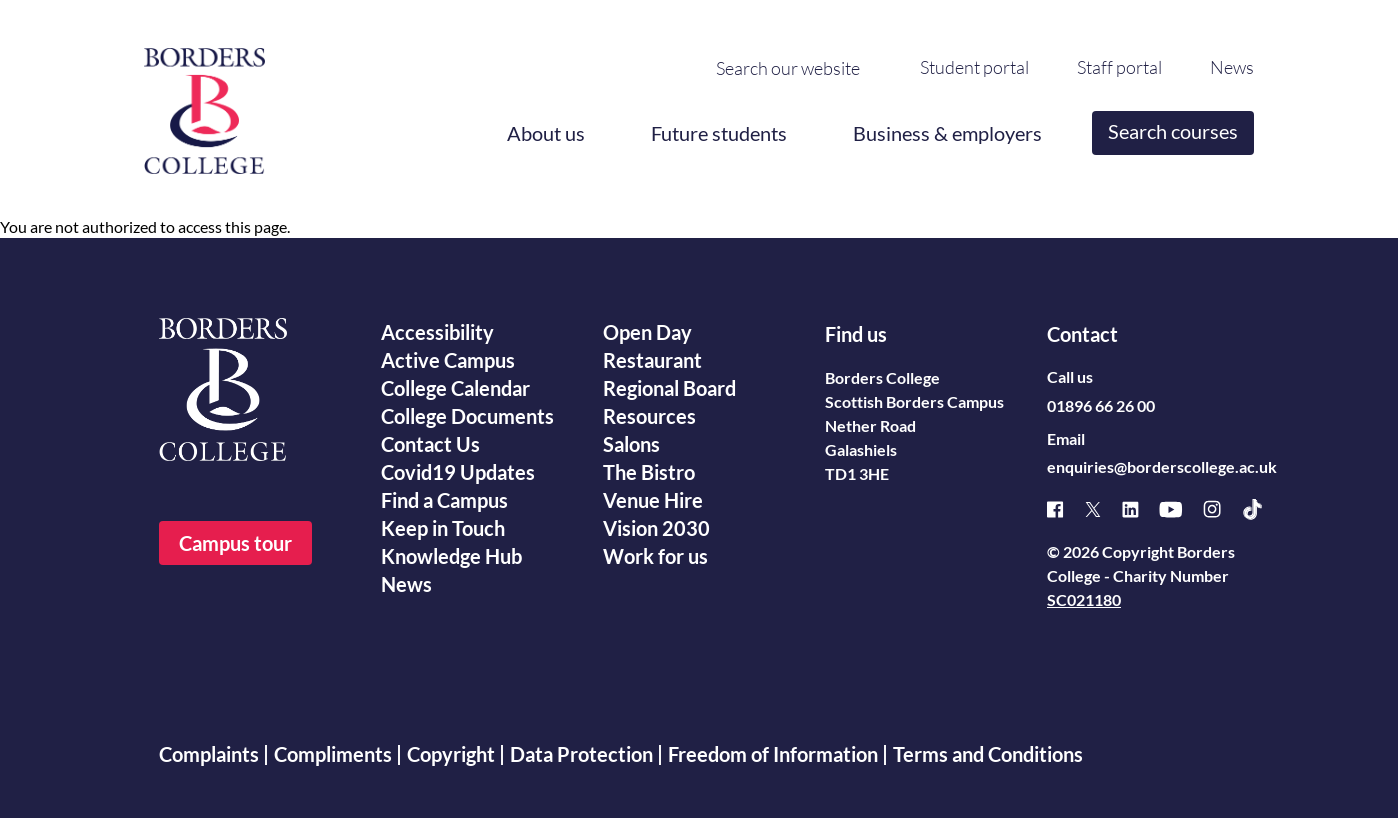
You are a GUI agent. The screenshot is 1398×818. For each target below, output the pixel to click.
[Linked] (1140, 509)
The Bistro (649, 472)
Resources (649, 416)
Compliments (333, 754)
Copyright (451, 754)
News (1232, 67)
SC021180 (1084, 599)
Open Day (647, 332)
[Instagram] (1222, 509)
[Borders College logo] (204, 103)
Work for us (655, 556)
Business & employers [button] (947, 133)
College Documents (467, 416)
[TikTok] (1262, 509)
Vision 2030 (656, 528)
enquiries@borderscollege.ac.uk (1162, 466)
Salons (631, 444)
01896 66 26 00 (1101, 405)
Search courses (1173, 131)
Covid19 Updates (458, 472)
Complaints (209, 754)
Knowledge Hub (451, 556)
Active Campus (448, 360)
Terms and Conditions (988, 754)
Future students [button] (719, 133)
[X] (1103, 509)
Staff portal (1119, 67)
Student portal (974, 67)
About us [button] (546, 133)
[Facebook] (1065, 509)
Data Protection (581, 754)
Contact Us (430, 444)
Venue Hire (653, 500)
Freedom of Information (773, 754)
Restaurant (652, 360)
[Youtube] (1181, 509)
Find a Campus (444, 500)
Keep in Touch (443, 528)
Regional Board (669, 388)
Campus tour (235, 543)
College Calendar (455, 388)
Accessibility (437, 332)
